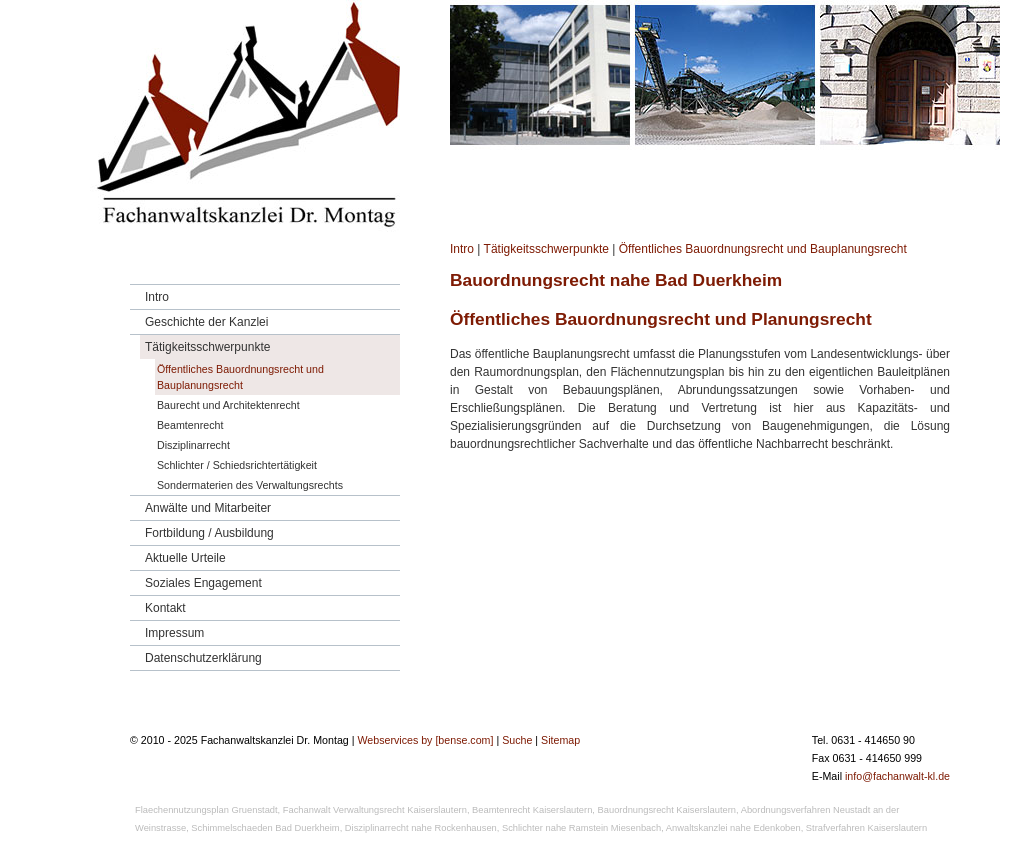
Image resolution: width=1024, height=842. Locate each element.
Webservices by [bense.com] (425, 740)
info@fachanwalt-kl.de (897, 776)
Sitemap (560, 740)
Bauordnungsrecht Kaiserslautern (667, 810)
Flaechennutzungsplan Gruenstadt (206, 810)
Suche (517, 740)
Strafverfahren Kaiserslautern (866, 828)
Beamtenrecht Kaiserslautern (532, 810)
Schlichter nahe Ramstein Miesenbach (581, 828)
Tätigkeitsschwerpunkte (546, 249)
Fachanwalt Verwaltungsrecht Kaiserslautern (375, 810)
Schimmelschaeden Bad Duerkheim (265, 828)
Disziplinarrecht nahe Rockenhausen (421, 828)
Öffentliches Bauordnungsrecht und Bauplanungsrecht (763, 249)
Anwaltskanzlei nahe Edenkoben (733, 828)
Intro (462, 249)
